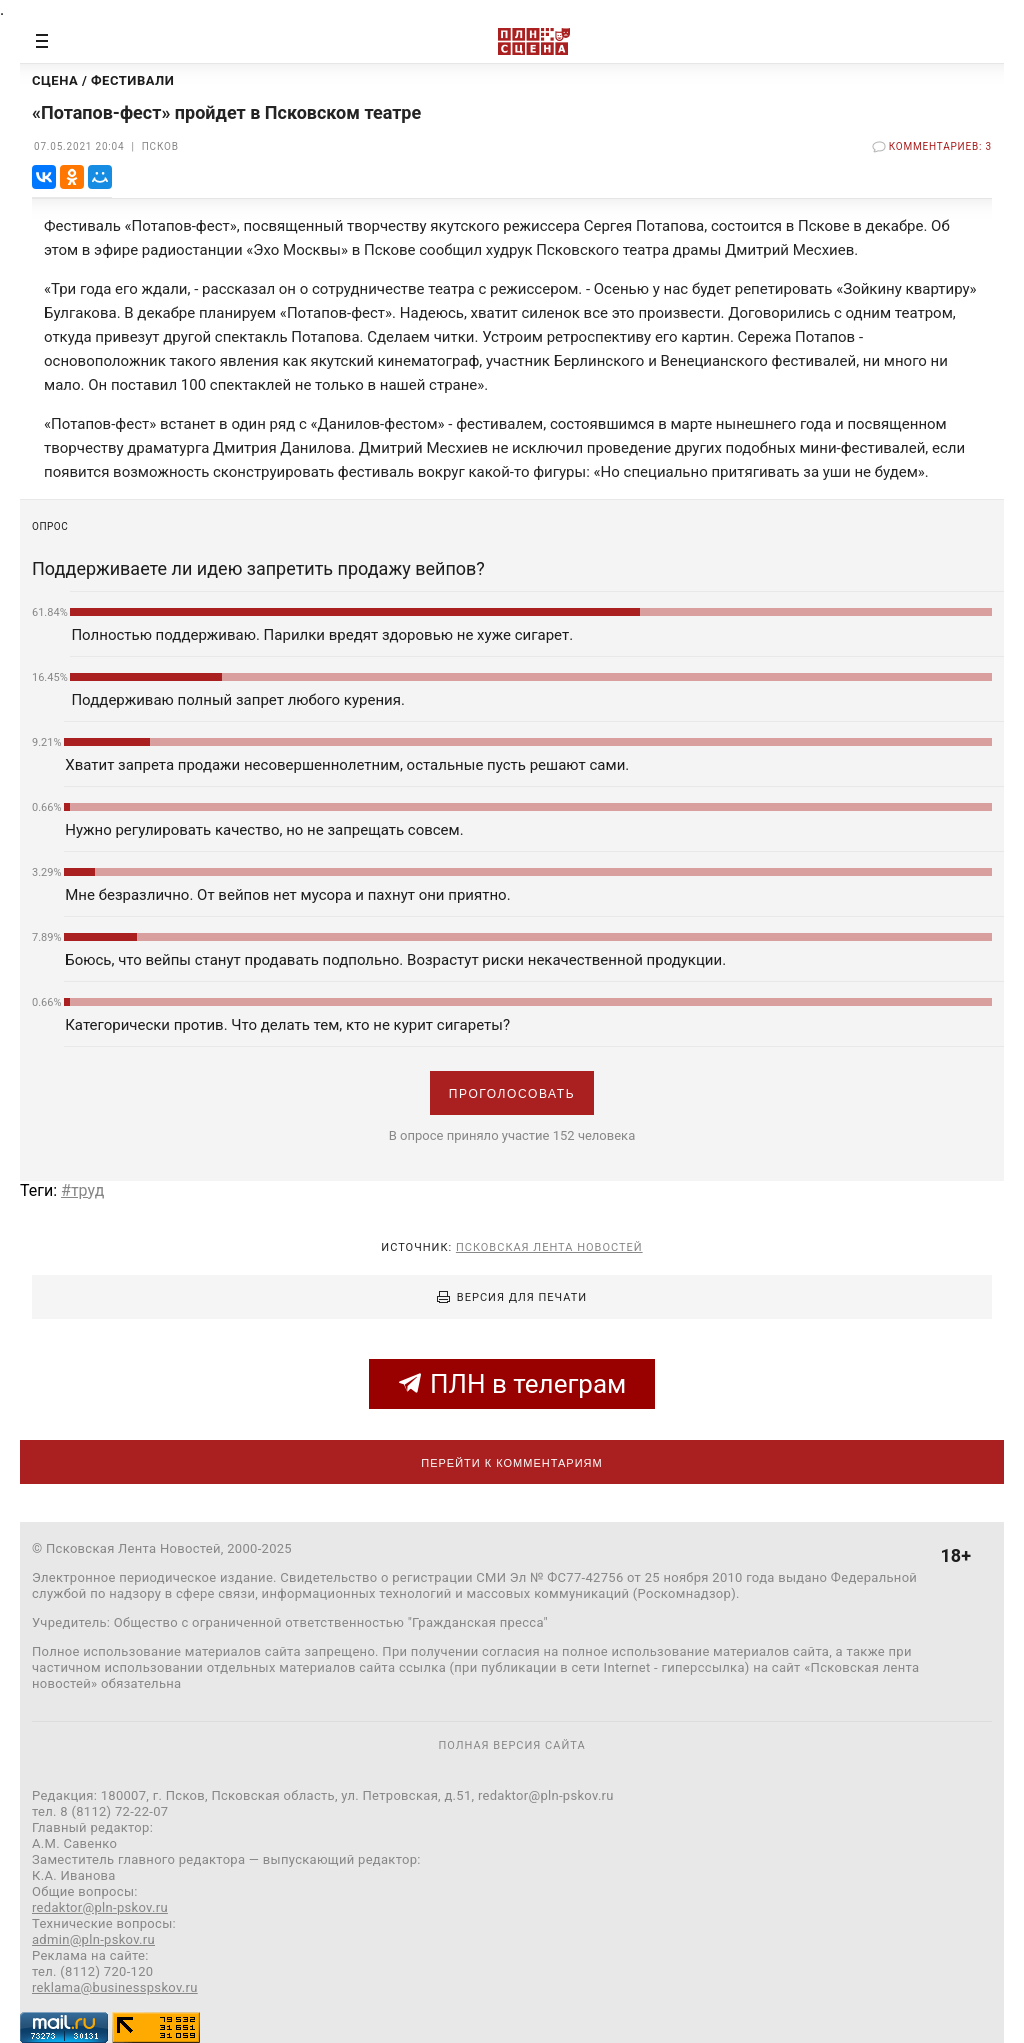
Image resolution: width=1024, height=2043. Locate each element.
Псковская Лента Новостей (549, 1247)
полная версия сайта (511, 1745)
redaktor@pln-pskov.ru (100, 1907)
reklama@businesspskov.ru (115, 1987)
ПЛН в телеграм (512, 1384)
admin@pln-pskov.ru (93, 1939)
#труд (82, 1190)
